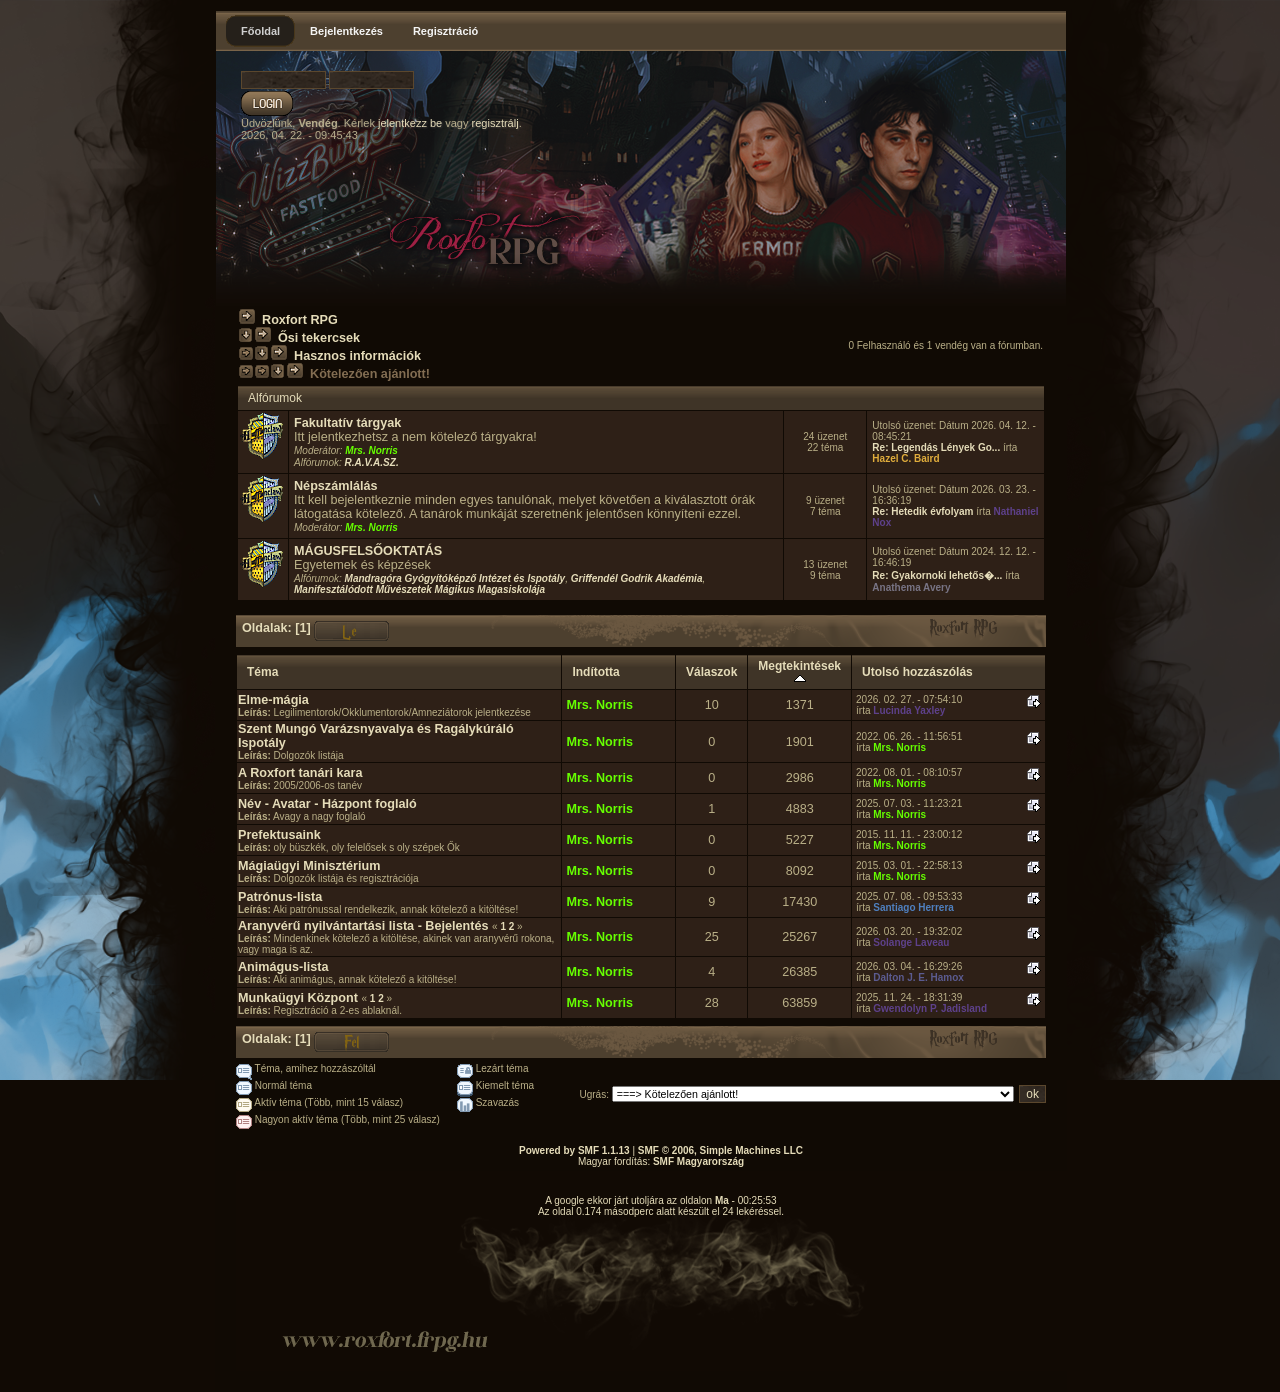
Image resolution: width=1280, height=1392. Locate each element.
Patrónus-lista (280, 897)
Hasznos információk (357, 356)
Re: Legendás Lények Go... (936, 447)
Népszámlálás (336, 486)
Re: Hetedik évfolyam (922, 511)
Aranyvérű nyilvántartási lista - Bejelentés (363, 926)
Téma (262, 672)
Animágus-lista (283, 967)
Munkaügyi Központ (298, 998)
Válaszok (711, 672)
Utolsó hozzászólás (917, 672)
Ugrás (593, 1094)
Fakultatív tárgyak (347, 423)
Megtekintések (799, 672)
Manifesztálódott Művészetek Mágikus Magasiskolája (419, 589)
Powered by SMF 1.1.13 (574, 1150)
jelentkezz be (410, 123)
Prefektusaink (279, 835)
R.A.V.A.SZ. (372, 462)
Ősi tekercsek (319, 338)
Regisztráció (445, 31)
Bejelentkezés (346, 31)
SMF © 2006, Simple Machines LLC (720, 1150)
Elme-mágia (273, 700)
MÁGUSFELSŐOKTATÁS (368, 551)
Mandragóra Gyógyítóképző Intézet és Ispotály (455, 578)
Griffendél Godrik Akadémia (637, 578)
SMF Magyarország (698, 1161)
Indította (595, 672)
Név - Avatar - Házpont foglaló (327, 804)
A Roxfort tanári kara (300, 773)
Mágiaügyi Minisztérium (309, 866)
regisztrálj (495, 123)
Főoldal (260, 31)
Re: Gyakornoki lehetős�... (937, 575)
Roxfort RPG (300, 320)
